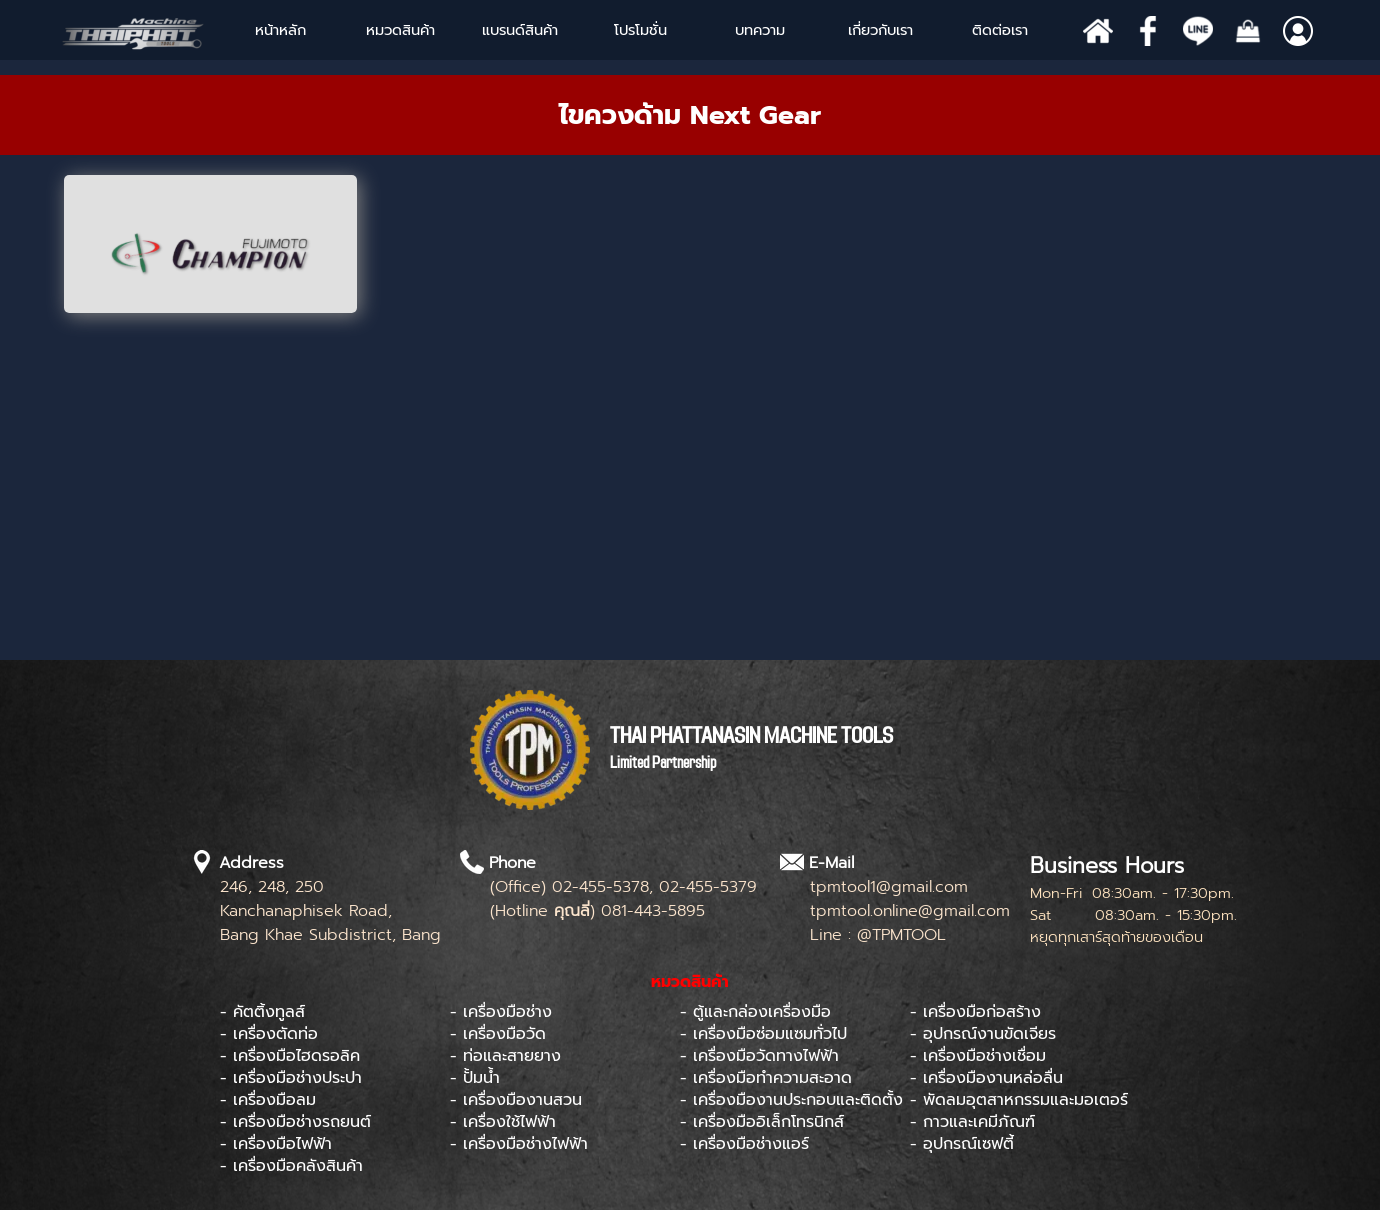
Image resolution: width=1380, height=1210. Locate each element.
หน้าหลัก (280, 30)
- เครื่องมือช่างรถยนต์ (295, 1122)
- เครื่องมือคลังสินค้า (291, 1166)
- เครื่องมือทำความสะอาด (766, 1078)
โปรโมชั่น (640, 30)
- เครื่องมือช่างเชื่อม (978, 1056)
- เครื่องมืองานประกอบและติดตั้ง (791, 1100)
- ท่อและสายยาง (505, 1056)
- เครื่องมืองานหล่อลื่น (986, 1078)
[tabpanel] (690, 115)
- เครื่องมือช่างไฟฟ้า (519, 1144)
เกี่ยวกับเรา (880, 30)
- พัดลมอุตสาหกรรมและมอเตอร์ (1019, 1100)
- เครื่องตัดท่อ (269, 1034)
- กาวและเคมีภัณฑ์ (972, 1122)
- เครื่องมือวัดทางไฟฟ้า (759, 1056)
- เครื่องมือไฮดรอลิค (290, 1056)
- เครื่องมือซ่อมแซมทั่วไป (763, 1034)
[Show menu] (483, 30)
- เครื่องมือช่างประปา (291, 1078)
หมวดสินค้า (400, 30)
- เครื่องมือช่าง (501, 1012)
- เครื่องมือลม (268, 1100)
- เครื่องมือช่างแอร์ (744, 1144)
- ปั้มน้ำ (475, 1078)
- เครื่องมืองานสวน (516, 1100)
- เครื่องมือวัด (498, 1034)
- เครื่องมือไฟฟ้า (276, 1144)
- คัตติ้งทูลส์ (262, 1012)
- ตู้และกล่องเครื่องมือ (755, 1012)
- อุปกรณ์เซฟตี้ (962, 1144)
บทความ (760, 30)
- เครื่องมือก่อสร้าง (975, 1012)
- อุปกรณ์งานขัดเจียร (983, 1034)
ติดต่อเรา (1000, 30)
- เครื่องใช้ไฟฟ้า (503, 1122)
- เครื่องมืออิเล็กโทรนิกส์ (762, 1122)
